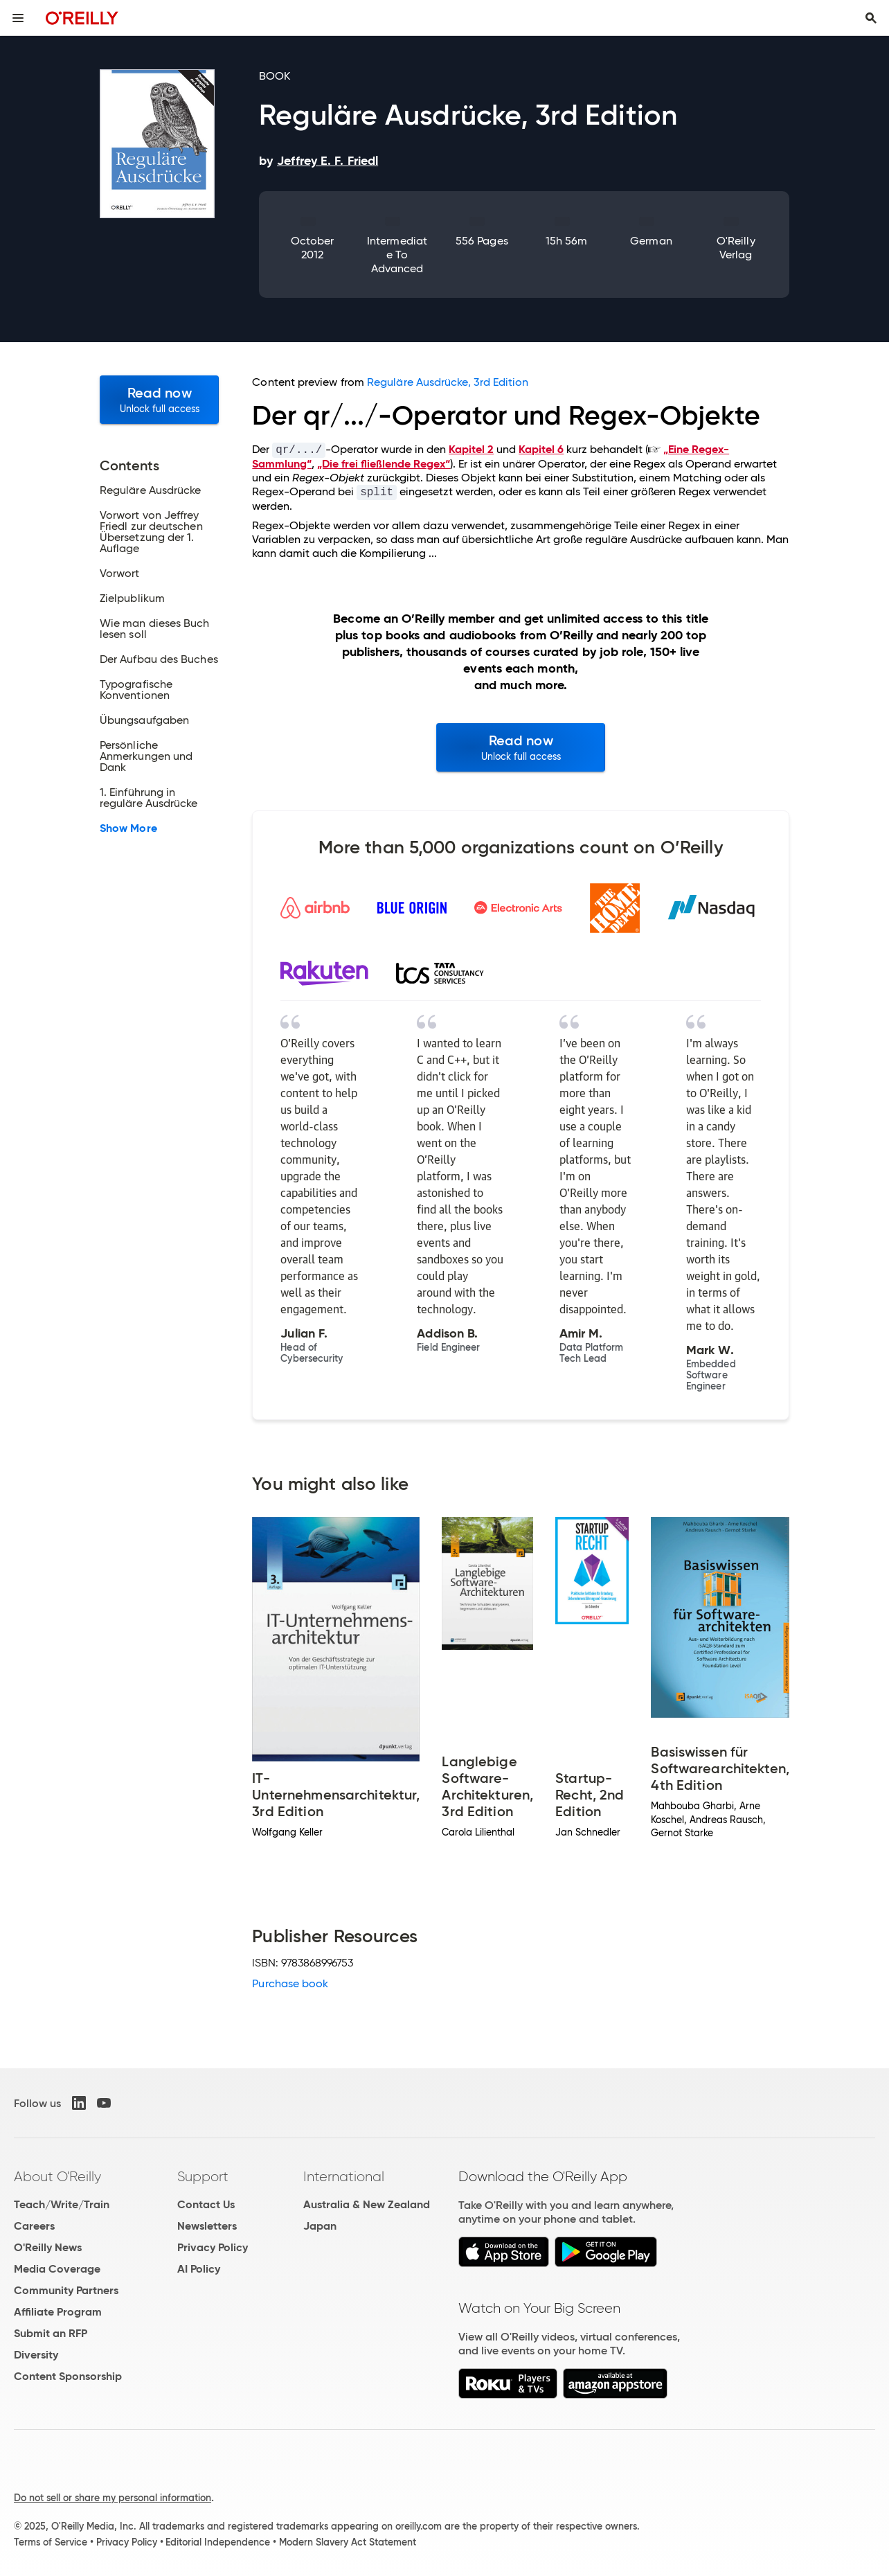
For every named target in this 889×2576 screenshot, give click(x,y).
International (343, 2176)
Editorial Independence (217, 2542)
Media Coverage (57, 2269)
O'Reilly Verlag (736, 247)
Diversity (36, 2354)
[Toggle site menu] (18, 18)
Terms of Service (50, 2542)
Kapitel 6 (541, 449)
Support (202, 2176)
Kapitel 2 (471, 449)
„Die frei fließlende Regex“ (383, 463)
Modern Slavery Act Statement (347, 2542)
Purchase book (290, 1983)
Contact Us (206, 2204)
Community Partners (66, 2290)
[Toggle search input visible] (871, 18)
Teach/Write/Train (61, 2204)
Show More (128, 828)
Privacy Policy (212, 2247)
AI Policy (198, 2269)
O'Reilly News (48, 2247)
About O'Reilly (57, 2176)
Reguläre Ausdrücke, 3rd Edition (447, 382)
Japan (319, 2226)
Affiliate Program (58, 2311)
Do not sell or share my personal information (112, 2497)
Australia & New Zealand (366, 2204)
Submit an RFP (50, 2333)
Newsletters (207, 2226)
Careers (34, 2226)
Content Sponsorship (68, 2376)
